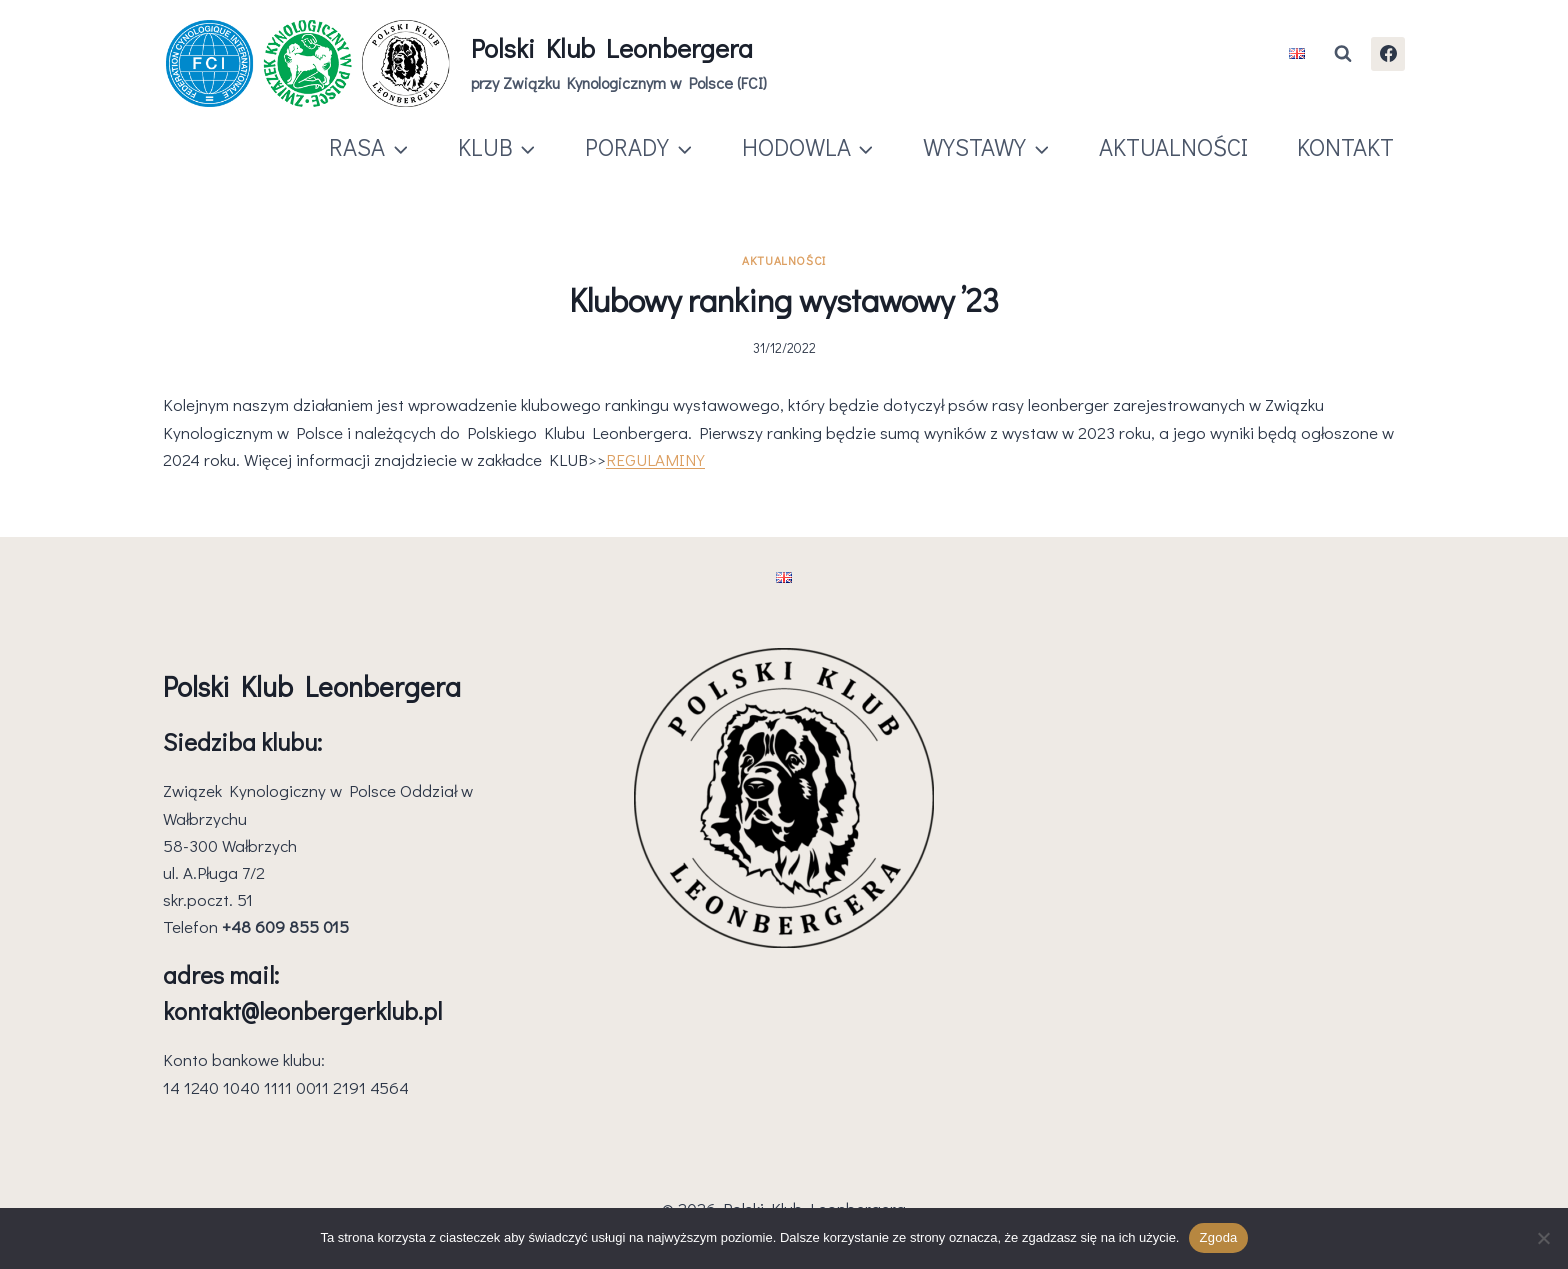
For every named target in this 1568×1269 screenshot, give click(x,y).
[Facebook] (1388, 54)
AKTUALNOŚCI (1173, 146)
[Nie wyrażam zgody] (1543, 1238)
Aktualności (784, 260)
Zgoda (1218, 1237)
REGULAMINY (655, 459)
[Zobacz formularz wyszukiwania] (1343, 54)
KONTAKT (1345, 146)
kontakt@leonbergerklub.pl (302, 1010)
